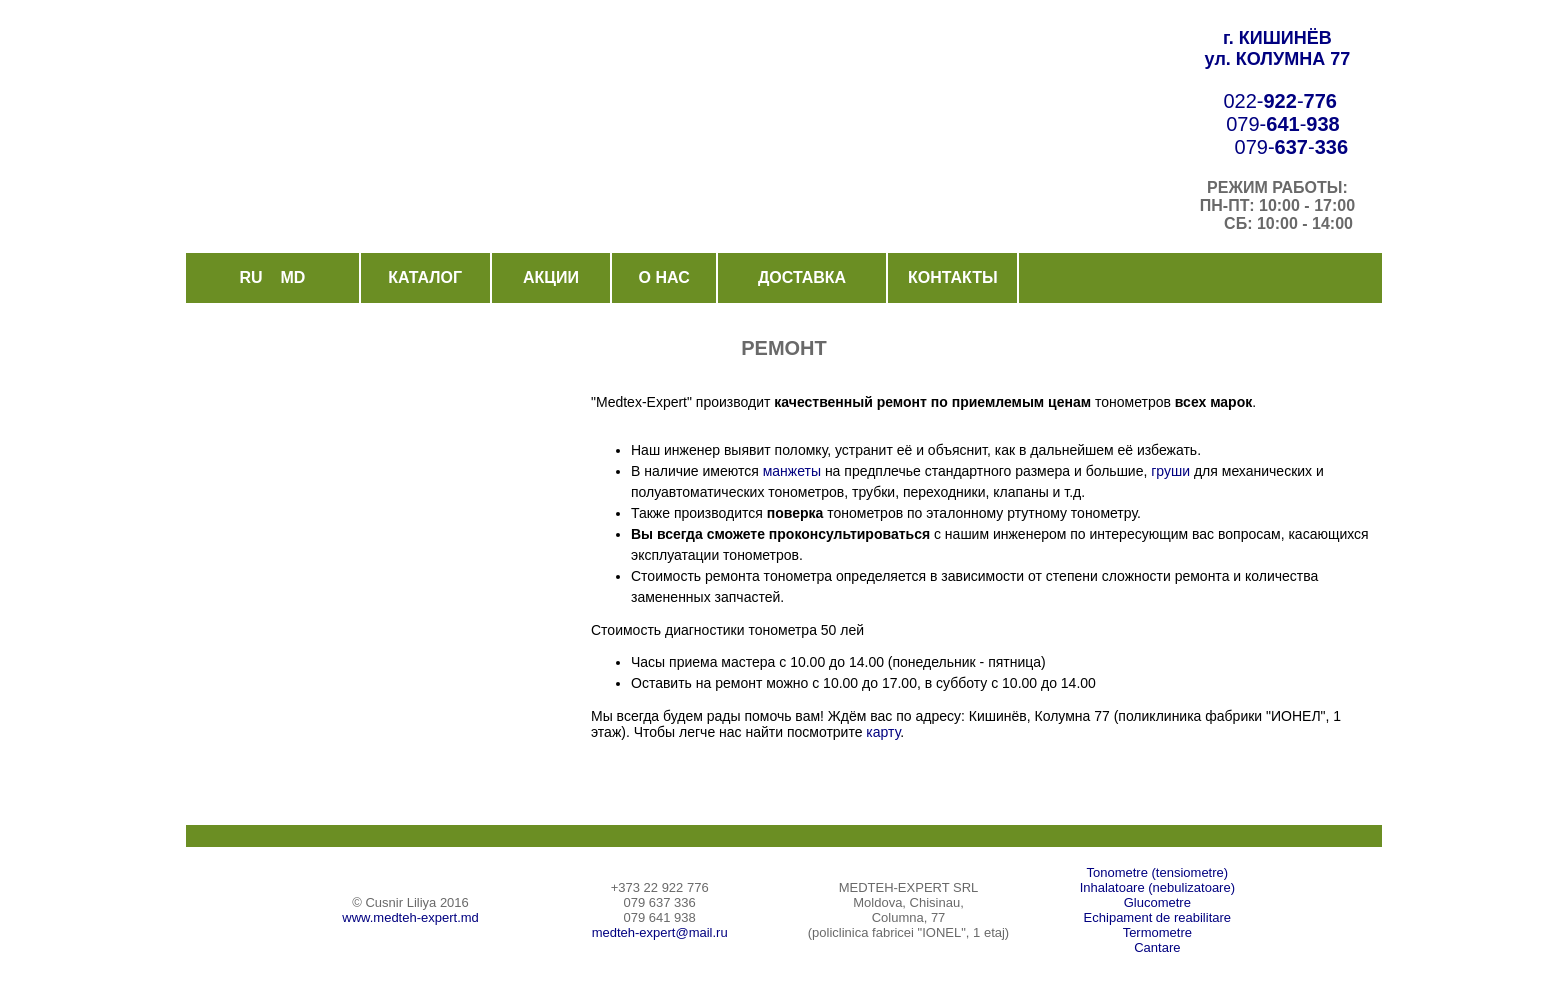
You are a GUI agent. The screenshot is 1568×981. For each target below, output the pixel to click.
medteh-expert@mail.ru (660, 932)
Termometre (1157, 932)
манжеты (792, 471)
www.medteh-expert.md (410, 917)
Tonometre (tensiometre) (1158, 872)
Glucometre (1157, 902)
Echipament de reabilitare (1157, 917)
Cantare (1157, 947)
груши (1170, 471)
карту (881, 732)
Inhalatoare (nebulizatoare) (1157, 887)
